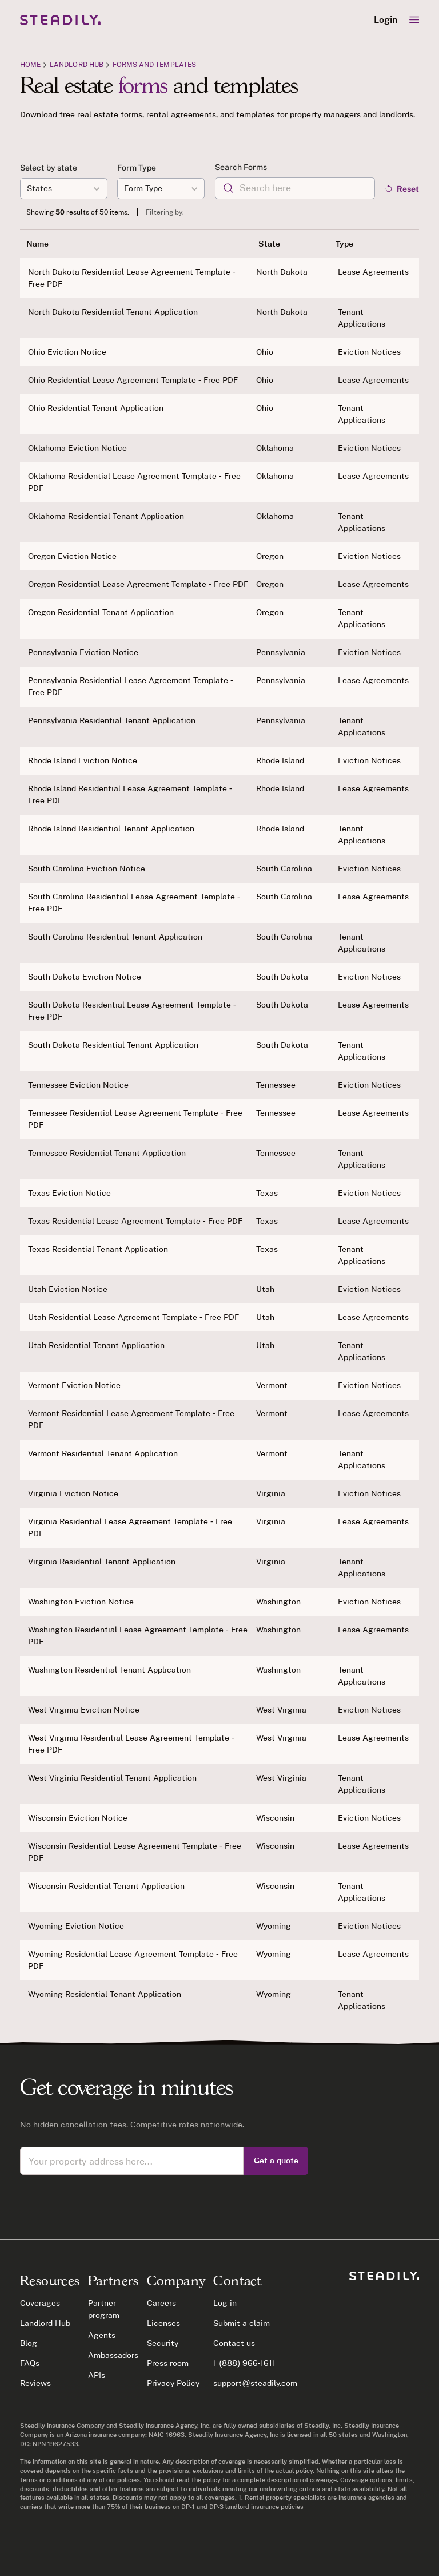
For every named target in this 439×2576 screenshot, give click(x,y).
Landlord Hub (76, 64)
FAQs (29, 2363)
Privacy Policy (173, 2383)
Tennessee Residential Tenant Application (107, 1153)
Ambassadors (113, 2355)
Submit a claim (241, 2323)
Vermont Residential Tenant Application (103, 1453)
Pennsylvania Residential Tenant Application (111, 720)
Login (385, 19)
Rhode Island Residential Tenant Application (111, 828)
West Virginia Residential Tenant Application (112, 1777)
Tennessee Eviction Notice (78, 1084)
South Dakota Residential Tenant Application (113, 1044)
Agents (101, 2335)
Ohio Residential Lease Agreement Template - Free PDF (133, 380)
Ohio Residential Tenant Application (95, 408)
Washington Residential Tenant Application (109, 1669)
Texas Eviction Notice (69, 1193)
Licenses (163, 2323)
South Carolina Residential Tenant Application (115, 936)
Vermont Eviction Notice (74, 1385)
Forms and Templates (154, 64)
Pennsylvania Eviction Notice (83, 652)
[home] (60, 20)
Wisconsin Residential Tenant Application (106, 1886)
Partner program (103, 2309)
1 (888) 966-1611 (244, 2363)
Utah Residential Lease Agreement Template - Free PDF (133, 1317)
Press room (168, 2363)
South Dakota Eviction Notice (84, 976)
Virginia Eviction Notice (73, 1493)
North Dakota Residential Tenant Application (113, 311)
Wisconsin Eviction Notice (77, 1817)
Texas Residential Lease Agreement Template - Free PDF (135, 1221)
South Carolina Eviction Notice (86, 868)
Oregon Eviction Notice (72, 556)
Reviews (35, 2383)
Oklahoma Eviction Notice (77, 448)
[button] (414, 19)
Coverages (40, 2303)
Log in (225, 2303)
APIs (96, 2375)
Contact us (234, 2343)
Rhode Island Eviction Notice (82, 760)
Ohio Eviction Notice (67, 351)
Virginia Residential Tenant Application (101, 1561)
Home (30, 64)
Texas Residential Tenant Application (98, 1249)
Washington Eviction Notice (81, 1601)
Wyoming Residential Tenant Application (104, 1994)
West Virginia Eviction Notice (83, 1709)
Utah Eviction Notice (67, 1289)
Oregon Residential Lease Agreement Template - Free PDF (138, 584)
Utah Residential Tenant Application (96, 1345)
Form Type (136, 167)
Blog (28, 2343)
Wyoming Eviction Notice (76, 1926)
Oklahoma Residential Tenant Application (106, 516)
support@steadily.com (255, 2383)
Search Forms (241, 167)
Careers (161, 2303)
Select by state (48, 167)
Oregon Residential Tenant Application (101, 612)
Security (162, 2343)
